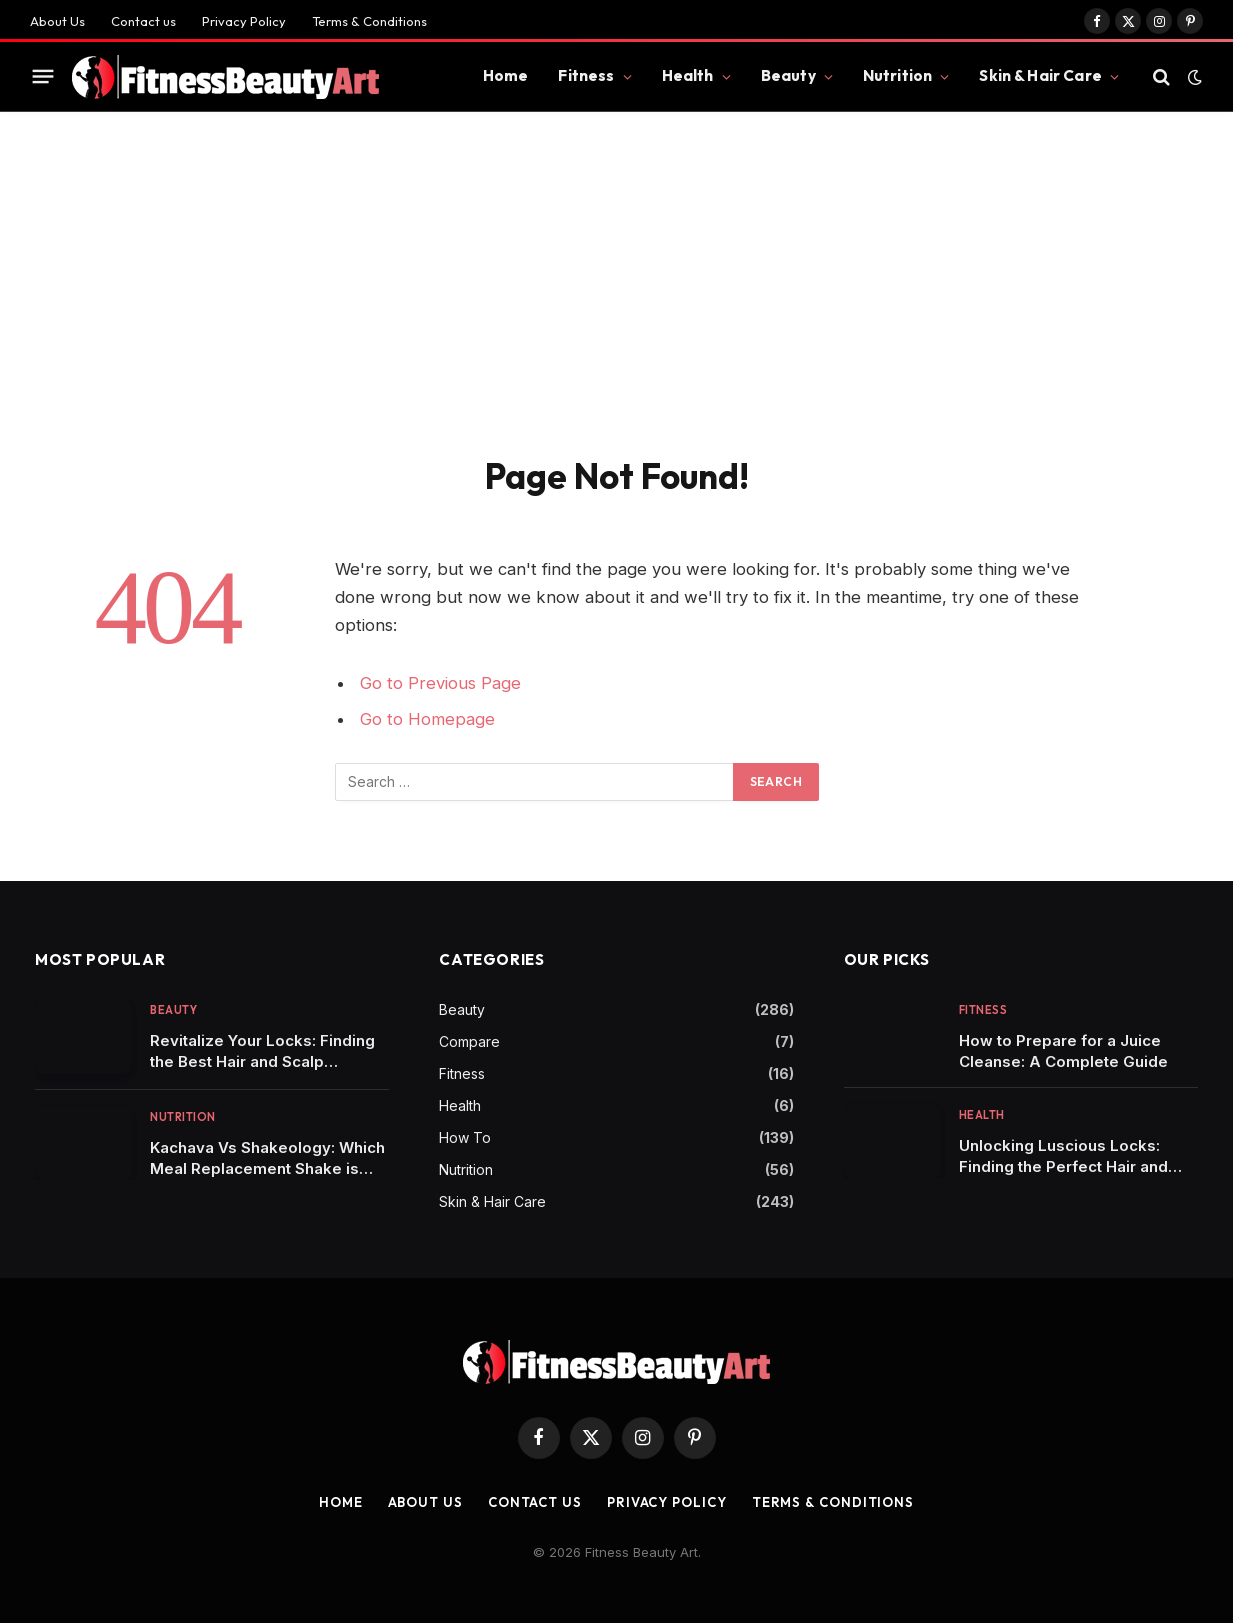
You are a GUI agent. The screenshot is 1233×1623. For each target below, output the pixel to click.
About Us (57, 21)
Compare (469, 1041)
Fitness (586, 75)
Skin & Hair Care (1040, 75)
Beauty (788, 75)
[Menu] (43, 77)
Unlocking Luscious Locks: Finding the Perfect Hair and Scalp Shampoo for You (1063, 1156)
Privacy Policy (244, 21)
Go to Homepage (427, 719)
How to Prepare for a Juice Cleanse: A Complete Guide (1063, 1051)
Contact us (143, 21)
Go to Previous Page (440, 683)
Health (688, 75)
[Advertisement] (616, 304)
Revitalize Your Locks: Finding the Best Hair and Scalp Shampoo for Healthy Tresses (263, 1051)
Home (506, 75)
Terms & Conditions (369, 21)
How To (465, 1137)
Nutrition (897, 75)
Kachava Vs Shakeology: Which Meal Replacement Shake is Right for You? (267, 1158)
